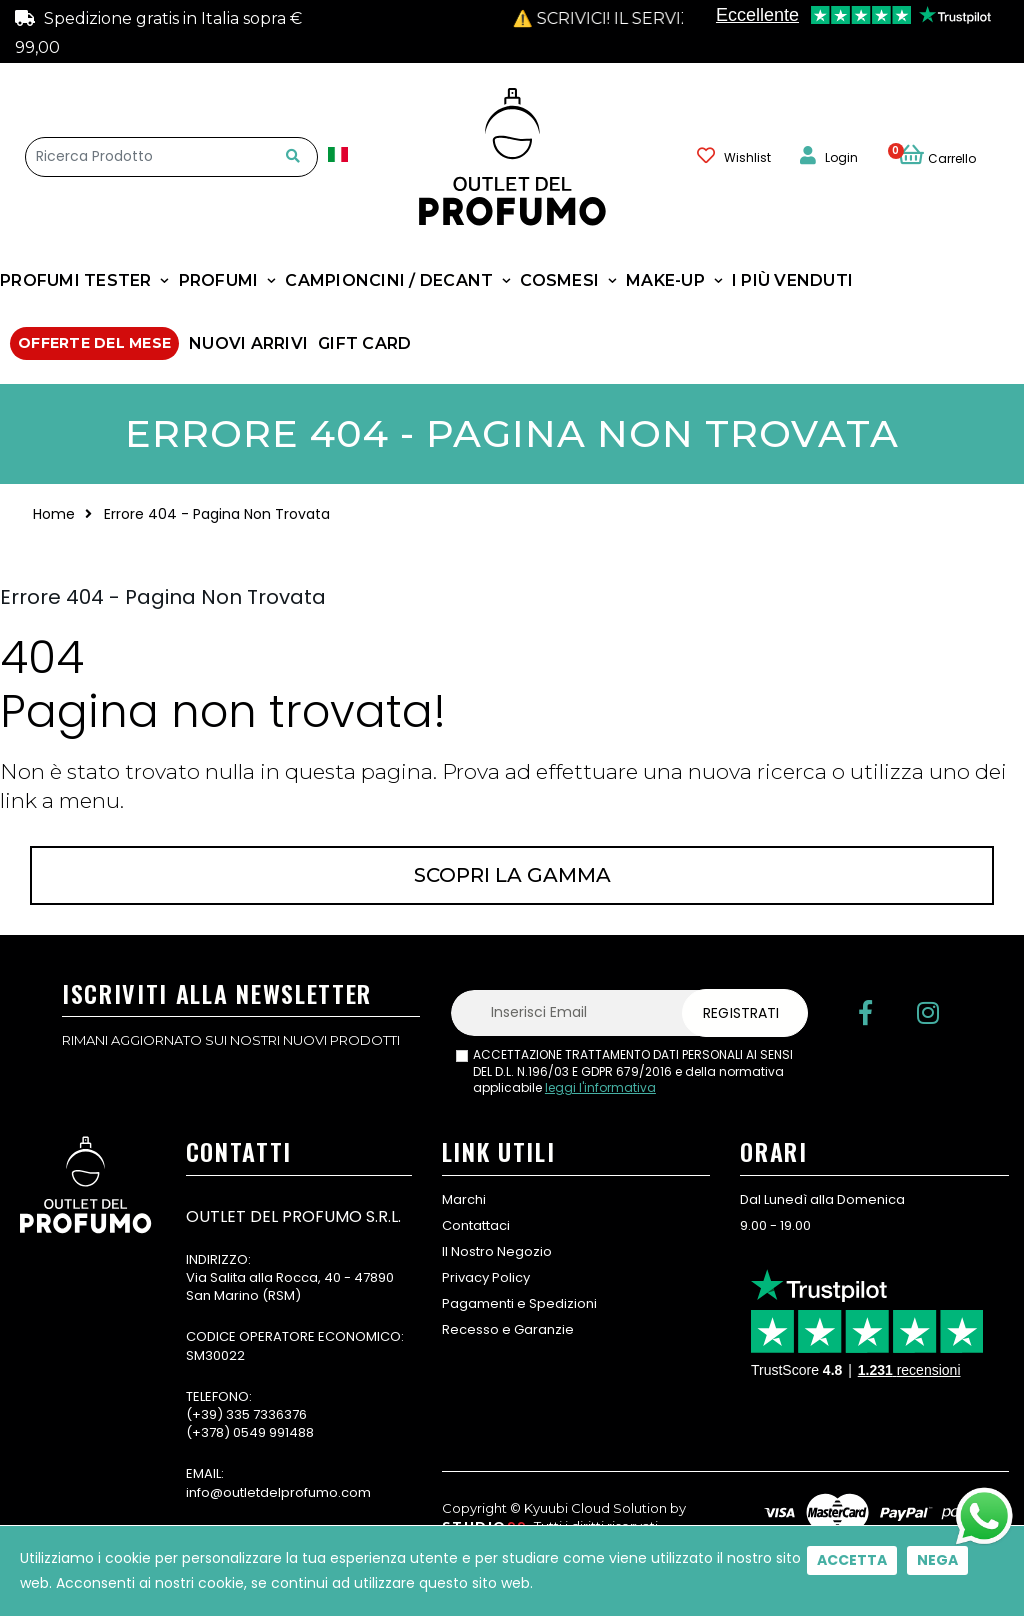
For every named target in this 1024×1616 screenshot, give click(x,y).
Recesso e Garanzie (508, 1329)
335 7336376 (266, 1414)
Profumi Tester (76, 280)
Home (54, 514)
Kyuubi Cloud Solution (595, 1508)
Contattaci (476, 1225)
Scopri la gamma (512, 875)
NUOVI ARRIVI (248, 343)
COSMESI (559, 280)
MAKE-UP (665, 280)
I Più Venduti (792, 280)
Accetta (852, 1560)
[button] (948, 156)
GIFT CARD (364, 343)
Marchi (464, 1199)
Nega (937, 1560)
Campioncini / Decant (389, 280)
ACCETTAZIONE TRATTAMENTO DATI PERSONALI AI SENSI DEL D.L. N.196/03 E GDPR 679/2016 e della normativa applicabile (633, 1072)
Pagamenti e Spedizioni (519, 1303)
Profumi (219, 280)
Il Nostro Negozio (497, 1251)
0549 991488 (273, 1432)
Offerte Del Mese (94, 343)
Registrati (741, 1013)
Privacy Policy (486, 1277)
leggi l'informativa (600, 1087)
